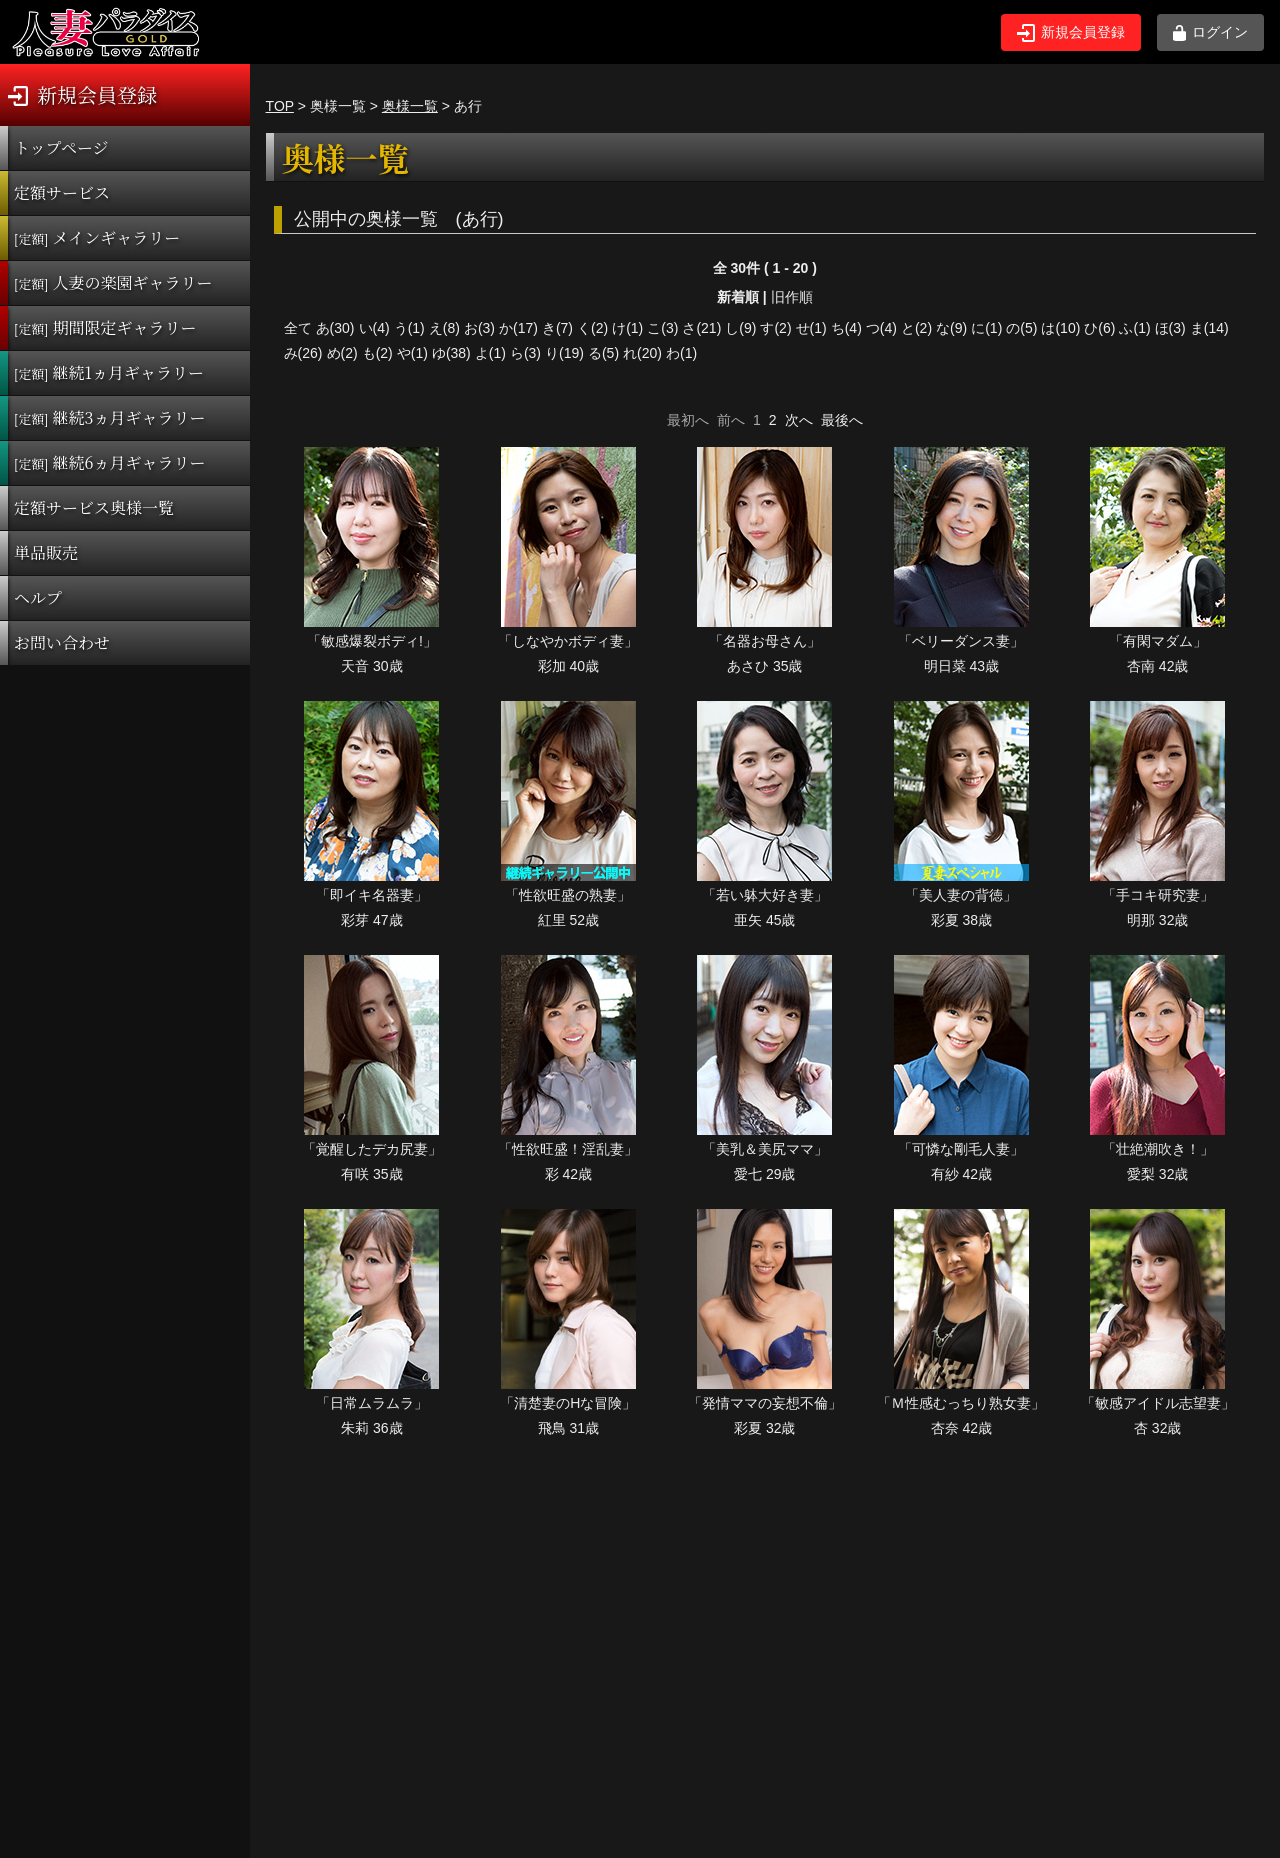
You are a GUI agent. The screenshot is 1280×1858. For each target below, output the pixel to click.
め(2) (342, 353)
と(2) (916, 328)
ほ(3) (1170, 328)
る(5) (603, 353)
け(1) (627, 328)
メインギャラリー (97, 237)
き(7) (557, 328)
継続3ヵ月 (109, 417)
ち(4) (846, 328)
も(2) (377, 353)
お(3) (479, 328)
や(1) (412, 353)
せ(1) (811, 328)
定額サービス (62, 192)
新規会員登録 (1071, 33)
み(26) (303, 353)
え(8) (444, 328)
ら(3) (525, 353)
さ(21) (701, 328)
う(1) (409, 328)
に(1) (986, 328)
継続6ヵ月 (109, 462)
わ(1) (681, 353)
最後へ (842, 420)
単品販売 (46, 552)
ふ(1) (1134, 328)
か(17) (518, 328)
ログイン (1210, 32)
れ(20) (642, 353)
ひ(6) (1099, 328)
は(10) (1060, 328)
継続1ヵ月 (109, 372)
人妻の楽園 (113, 282)
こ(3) (662, 328)
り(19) (564, 353)
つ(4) (881, 328)
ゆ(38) (451, 353)
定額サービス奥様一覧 (94, 507)
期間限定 (105, 327)
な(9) (951, 328)
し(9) (740, 328)
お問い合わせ (62, 642)
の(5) (1021, 328)
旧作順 (792, 297)
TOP (280, 106)
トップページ (61, 147)
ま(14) (1209, 328)
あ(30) (335, 328)
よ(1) (490, 353)
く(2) (592, 328)
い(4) (374, 328)
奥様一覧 (410, 106)
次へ (799, 420)
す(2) (775, 328)
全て (298, 328)
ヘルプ (38, 597)
